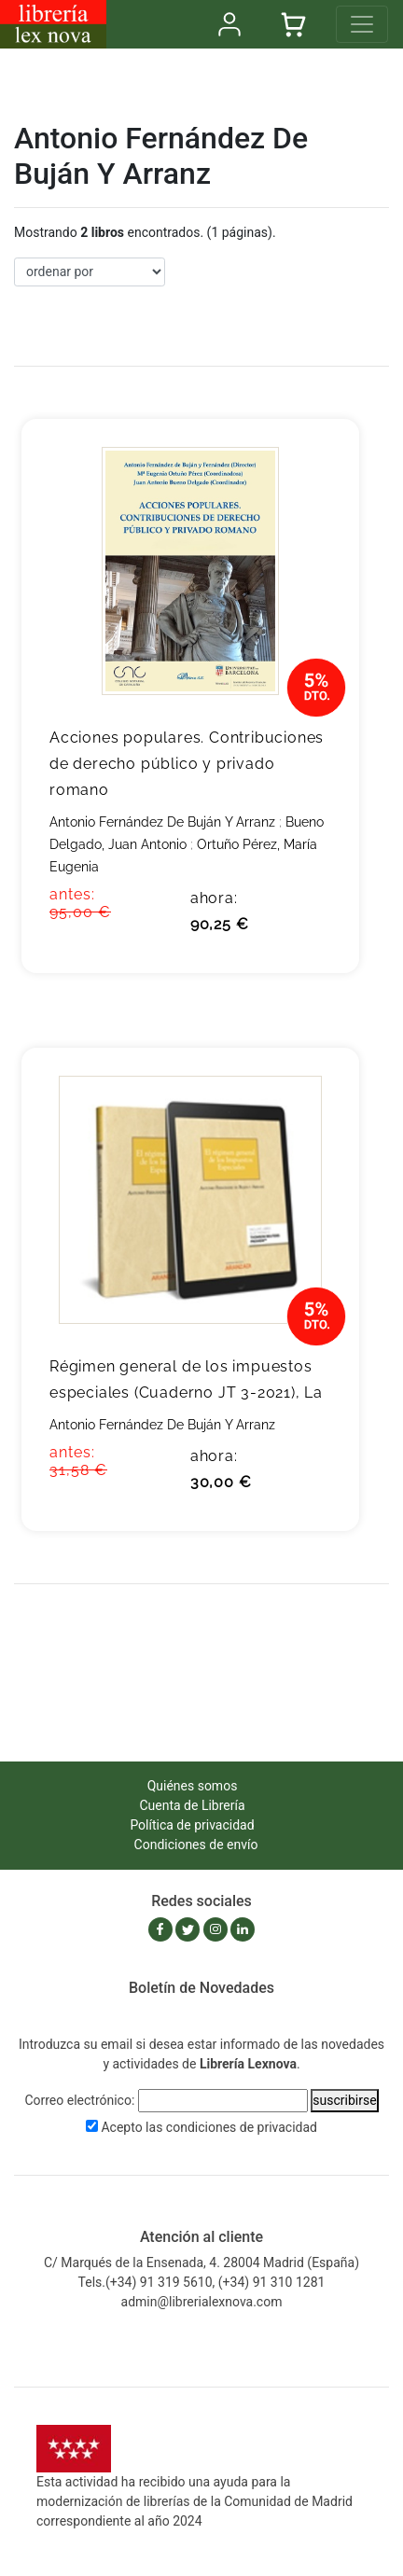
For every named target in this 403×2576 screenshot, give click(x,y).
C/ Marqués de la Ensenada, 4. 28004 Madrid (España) (201, 2262)
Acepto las (209, 2127)
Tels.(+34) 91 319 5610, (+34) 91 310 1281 (202, 2282)
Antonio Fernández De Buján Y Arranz (162, 822)
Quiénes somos (192, 1785)
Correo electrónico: (79, 2100)
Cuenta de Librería (191, 1805)
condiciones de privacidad (241, 2127)
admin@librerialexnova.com (202, 2301)
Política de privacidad (192, 1824)
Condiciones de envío (196, 1844)
